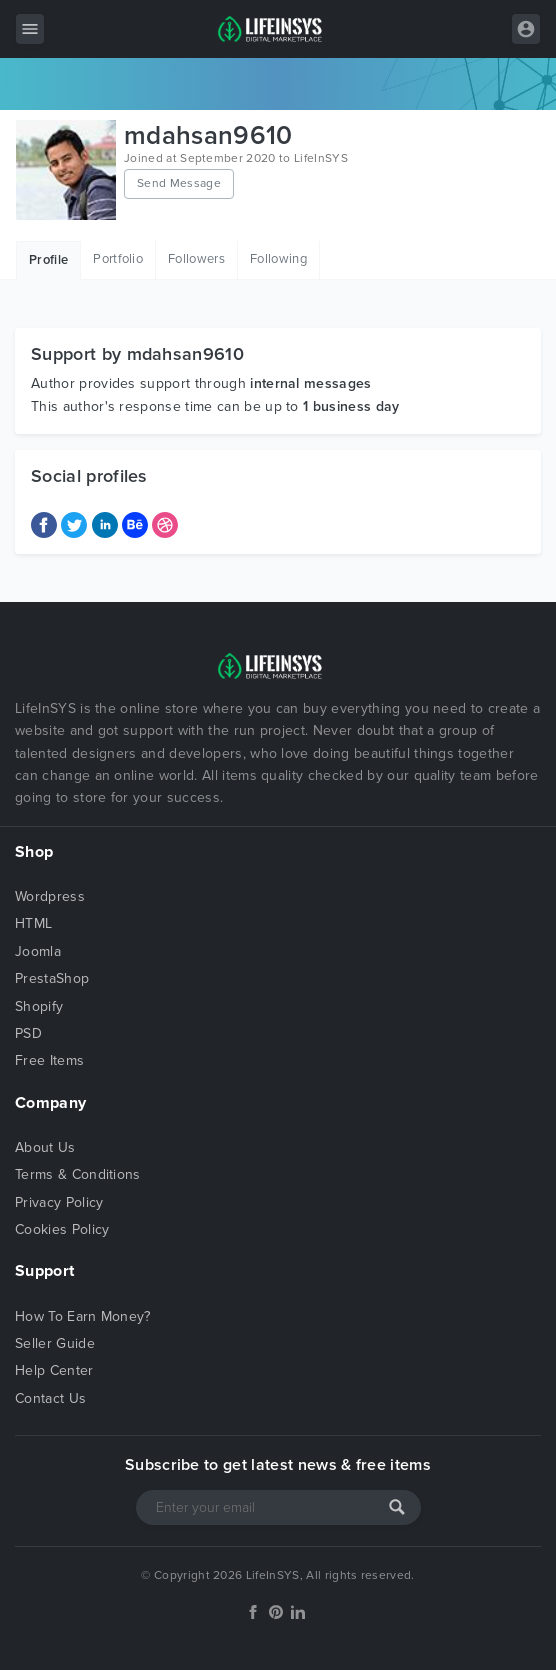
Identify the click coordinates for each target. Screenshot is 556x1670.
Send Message (179, 183)
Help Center (54, 1370)
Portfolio (118, 259)
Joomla (38, 951)
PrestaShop (52, 978)
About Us (45, 1147)
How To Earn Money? (83, 1316)
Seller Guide (55, 1343)
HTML (33, 923)
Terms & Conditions (78, 1174)
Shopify (39, 1006)
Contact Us (50, 1398)
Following (278, 259)
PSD (28, 1033)
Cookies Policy (62, 1229)
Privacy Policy (59, 1202)
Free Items (49, 1060)
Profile (48, 260)
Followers (196, 259)
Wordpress (50, 896)
